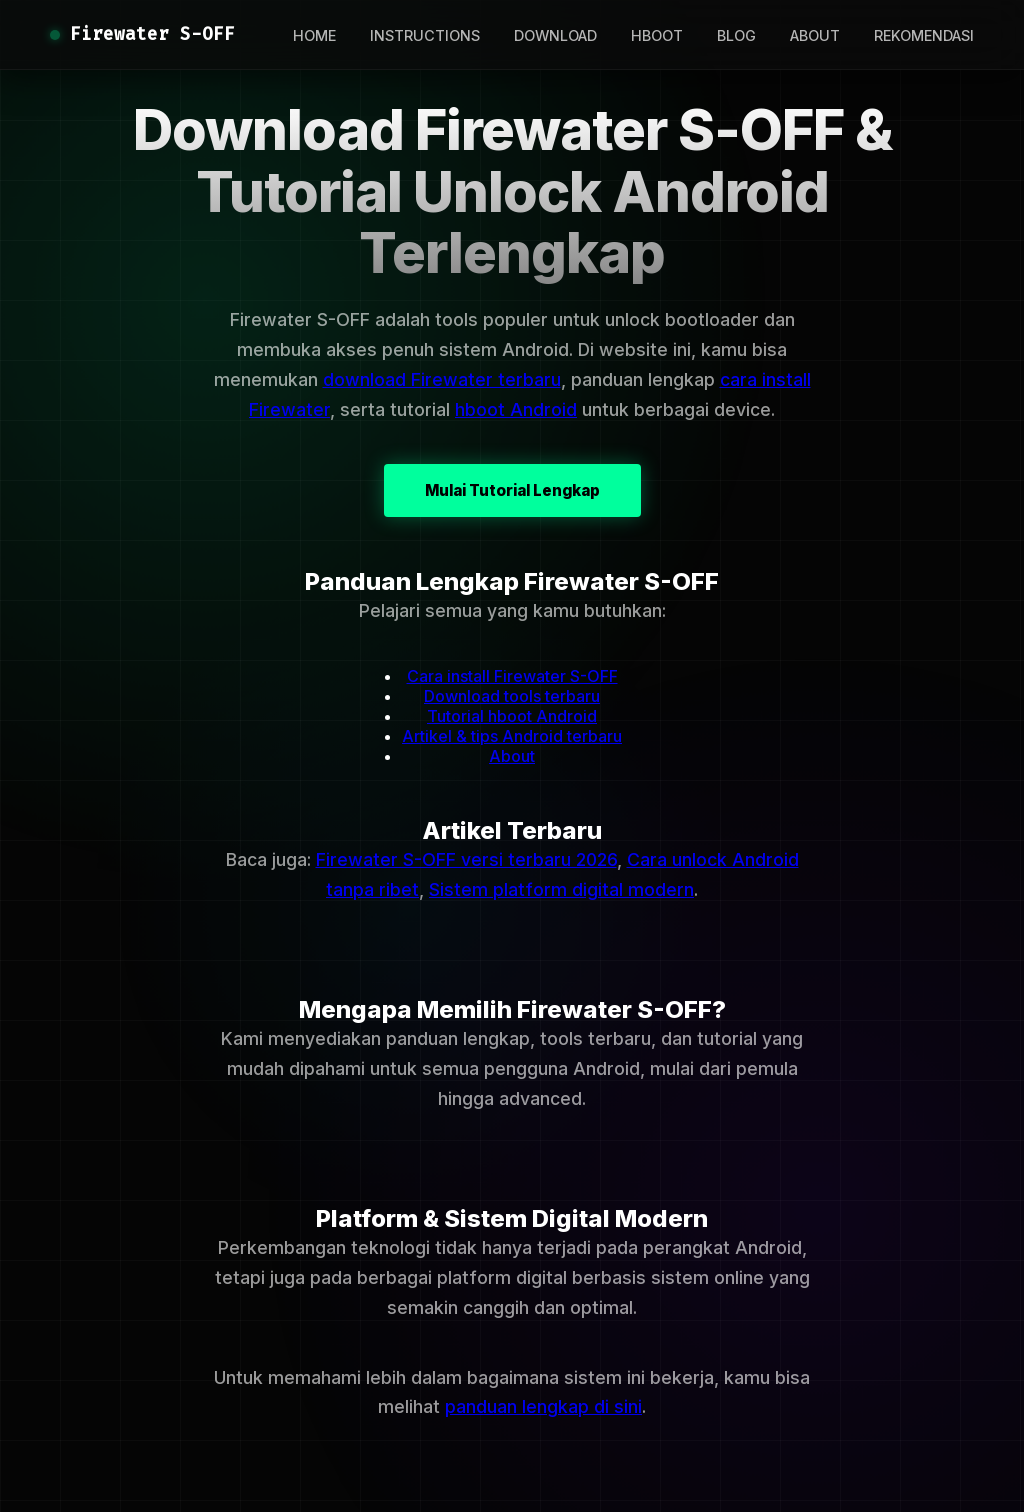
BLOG (736, 35)
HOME (314, 35)
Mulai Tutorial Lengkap (512, 490)
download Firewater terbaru (442, 379)
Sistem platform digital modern (561, 889)
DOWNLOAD (555, 35)
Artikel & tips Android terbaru (512, 736)
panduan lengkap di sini (543, 1406)
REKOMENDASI (924, 35)
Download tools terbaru (512, 696)
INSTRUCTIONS (425, 35)
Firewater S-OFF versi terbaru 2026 (466, 859)
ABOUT (815, 35)
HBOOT (657, 35)
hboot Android (516, 409)
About (512, 756)
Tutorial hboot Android (512, 716)
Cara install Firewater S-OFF (512, 676)
